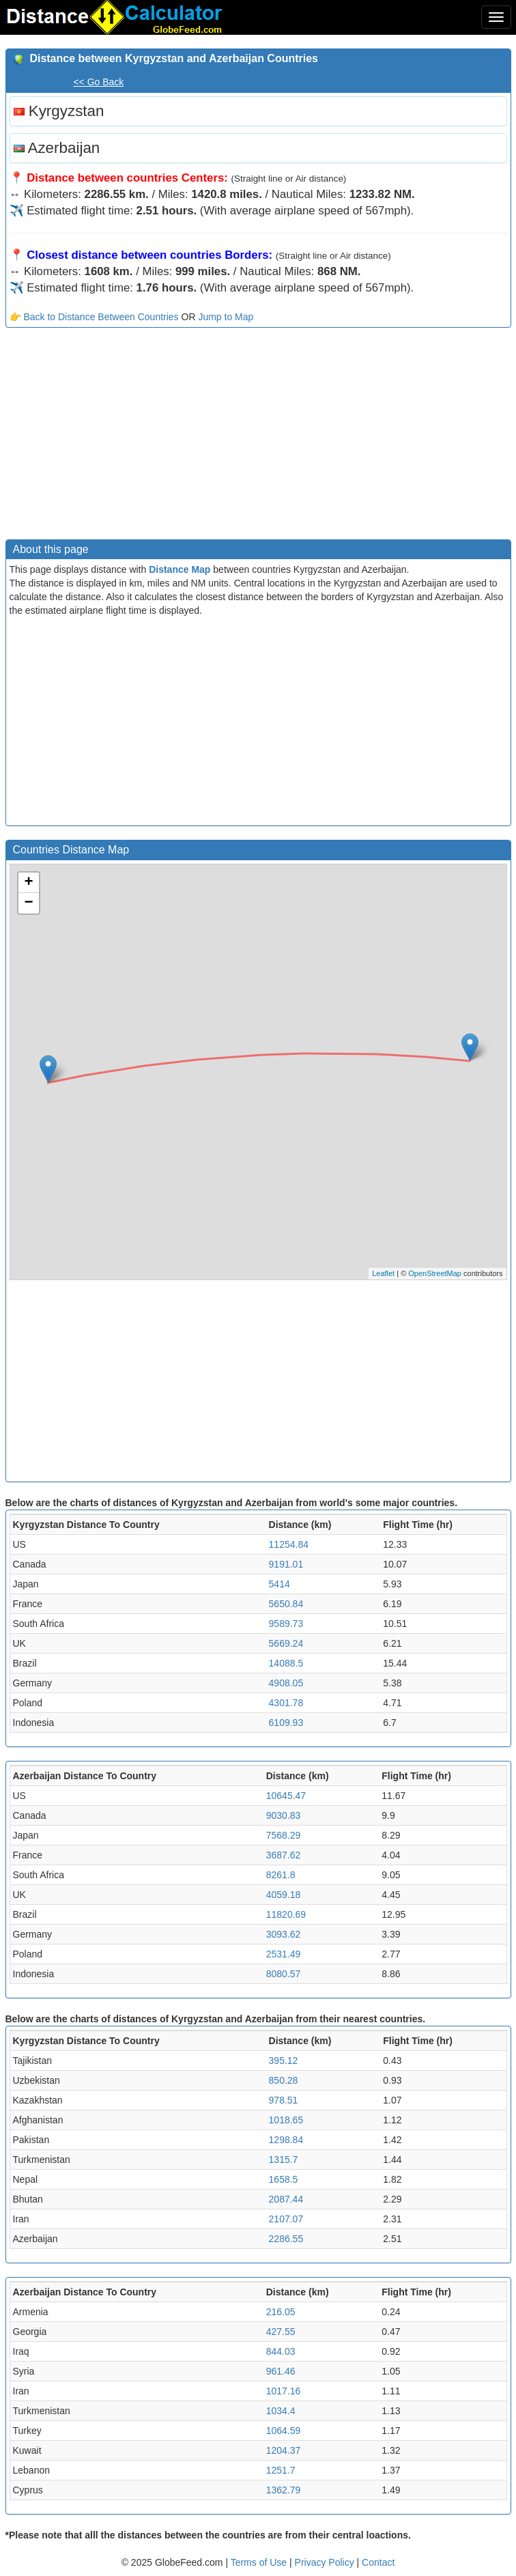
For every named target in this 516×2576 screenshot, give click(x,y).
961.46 (281, 2371)
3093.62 (283, 1934)
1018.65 (286, 2119)
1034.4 (281, 2410)
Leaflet (383, 1273)
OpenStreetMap (434, 1273)
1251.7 (281, 2470)
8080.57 (283, 1973)
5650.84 (286, 1603)
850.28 (283, 2080)
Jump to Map (225, 316)
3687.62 (283, 1855)
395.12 (283, 2060)
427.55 (281, 2331)
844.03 (281, 2351)
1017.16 (283, 2391)
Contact (378, 2562)
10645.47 (286, 1795)
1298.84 (286, 2139)
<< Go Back (98, 81)
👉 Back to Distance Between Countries (94, 316)
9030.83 (283, 1815)
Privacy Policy (326, 2562)
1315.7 (283, 2159)
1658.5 (283, 2179)
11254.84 (289, 1544)
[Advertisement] (258, 437)
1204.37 (283, 2450)
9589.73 (286, 1623)
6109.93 (286, 1722)
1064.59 (283, 2430)
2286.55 (286, 2238)
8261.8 (281, 1874)
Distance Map (179, 569)
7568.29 (283, 1835)
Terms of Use (260, 2562)
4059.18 (283, 1894)
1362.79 (283, 2490)
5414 (279, 1584)
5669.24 (286, 1643)
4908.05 (286, 1683)
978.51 (283, 2100)
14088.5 (286, 1663)
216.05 (281, 2311)
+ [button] (28, 883)
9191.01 (286, 1564)
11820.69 (286, 1914)
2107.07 (286, 2218)
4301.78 (286, 1702)
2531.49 (283, 1954)
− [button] (28, 903)
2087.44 (286, 2199)
